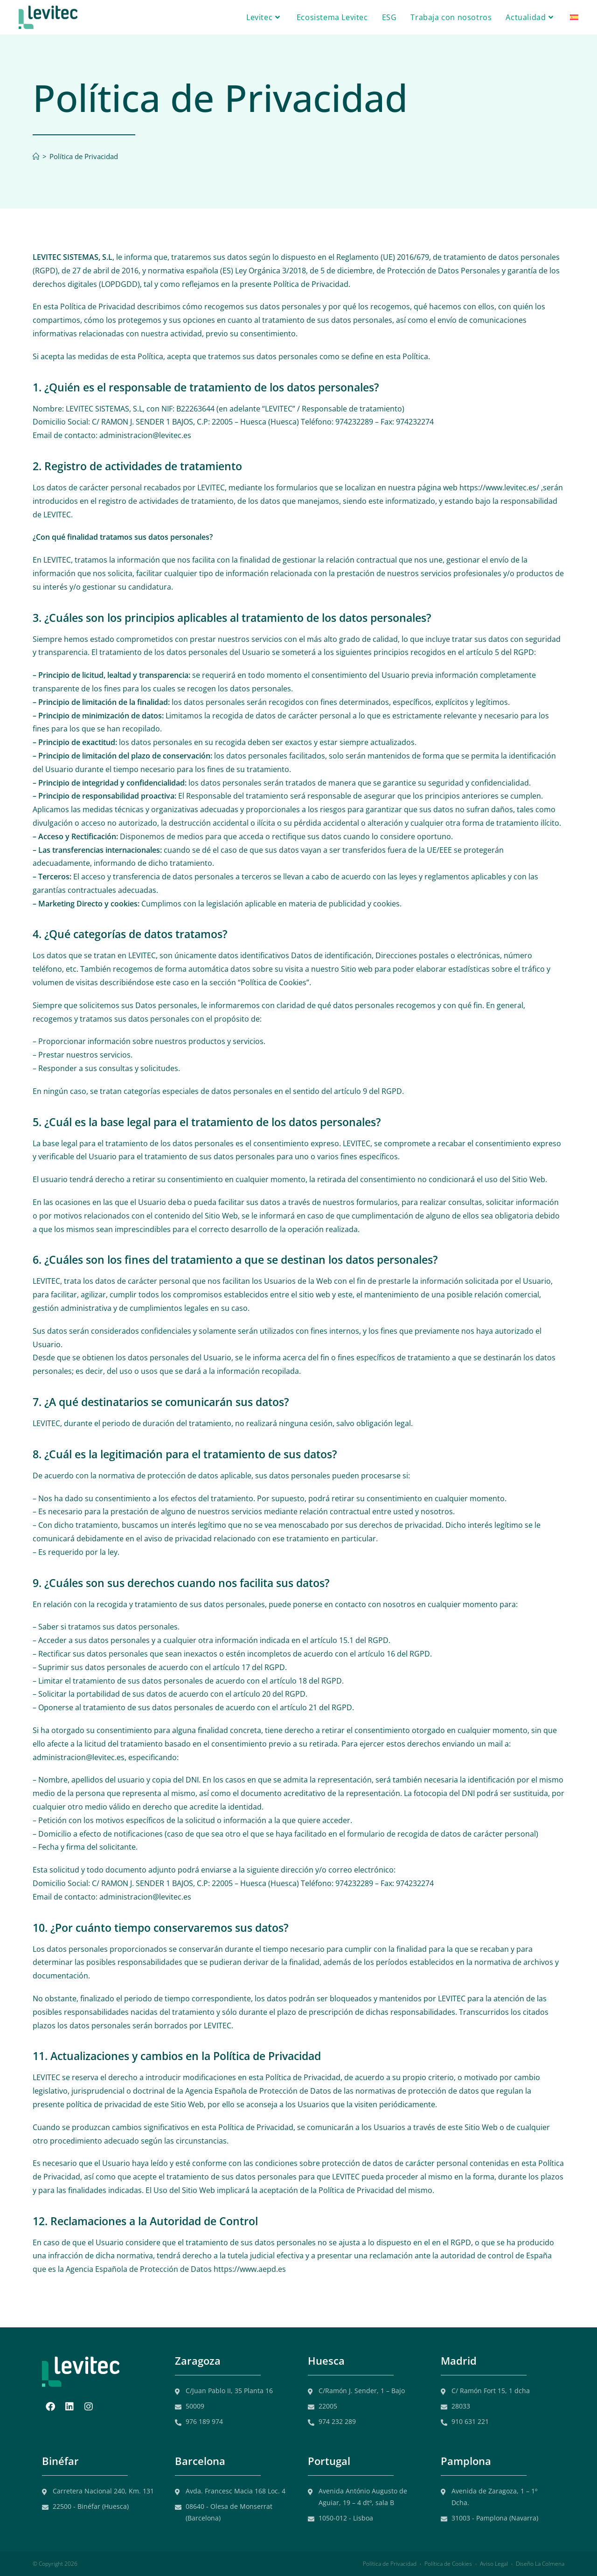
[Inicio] (36, 156)
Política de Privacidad (83, 156)
